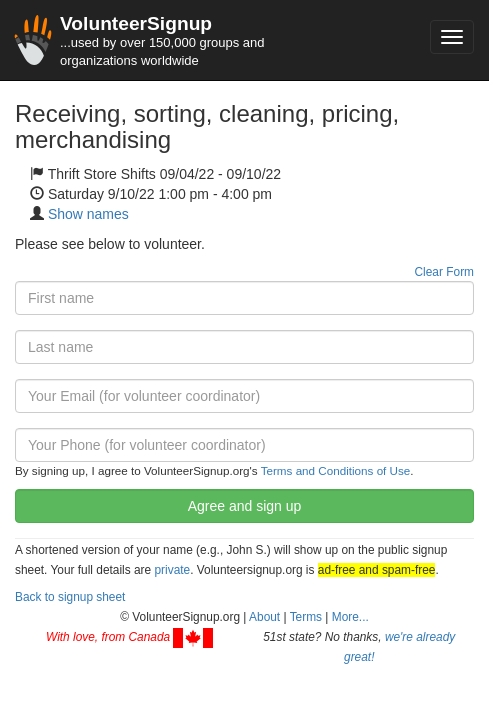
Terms (306, 617)
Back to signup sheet (70, 597)
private (172, 570)
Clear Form (444, 272)
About (264, 617)
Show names (88, 214)
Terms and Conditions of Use (336, 470)
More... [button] (350, 617)
